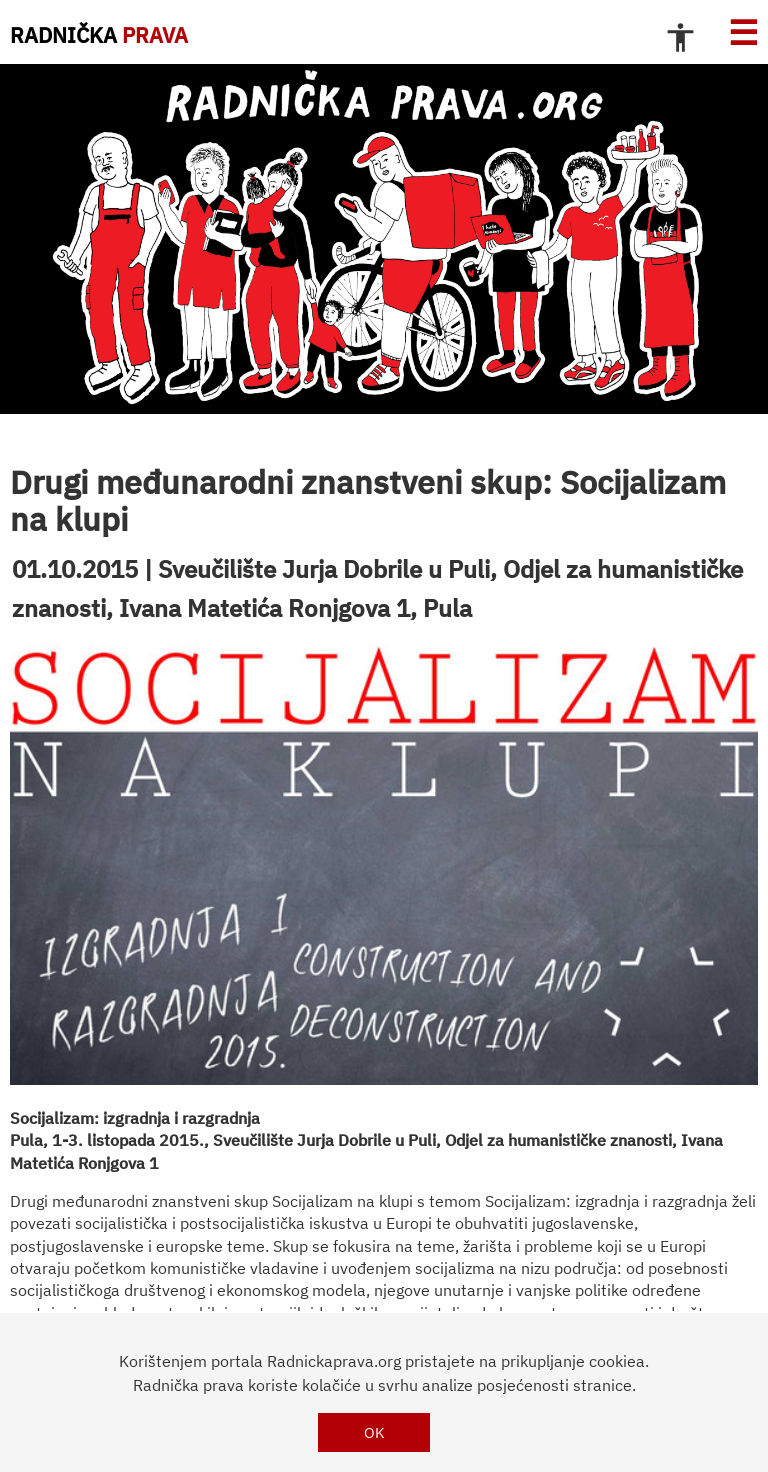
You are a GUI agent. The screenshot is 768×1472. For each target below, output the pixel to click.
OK (374, 1432)
